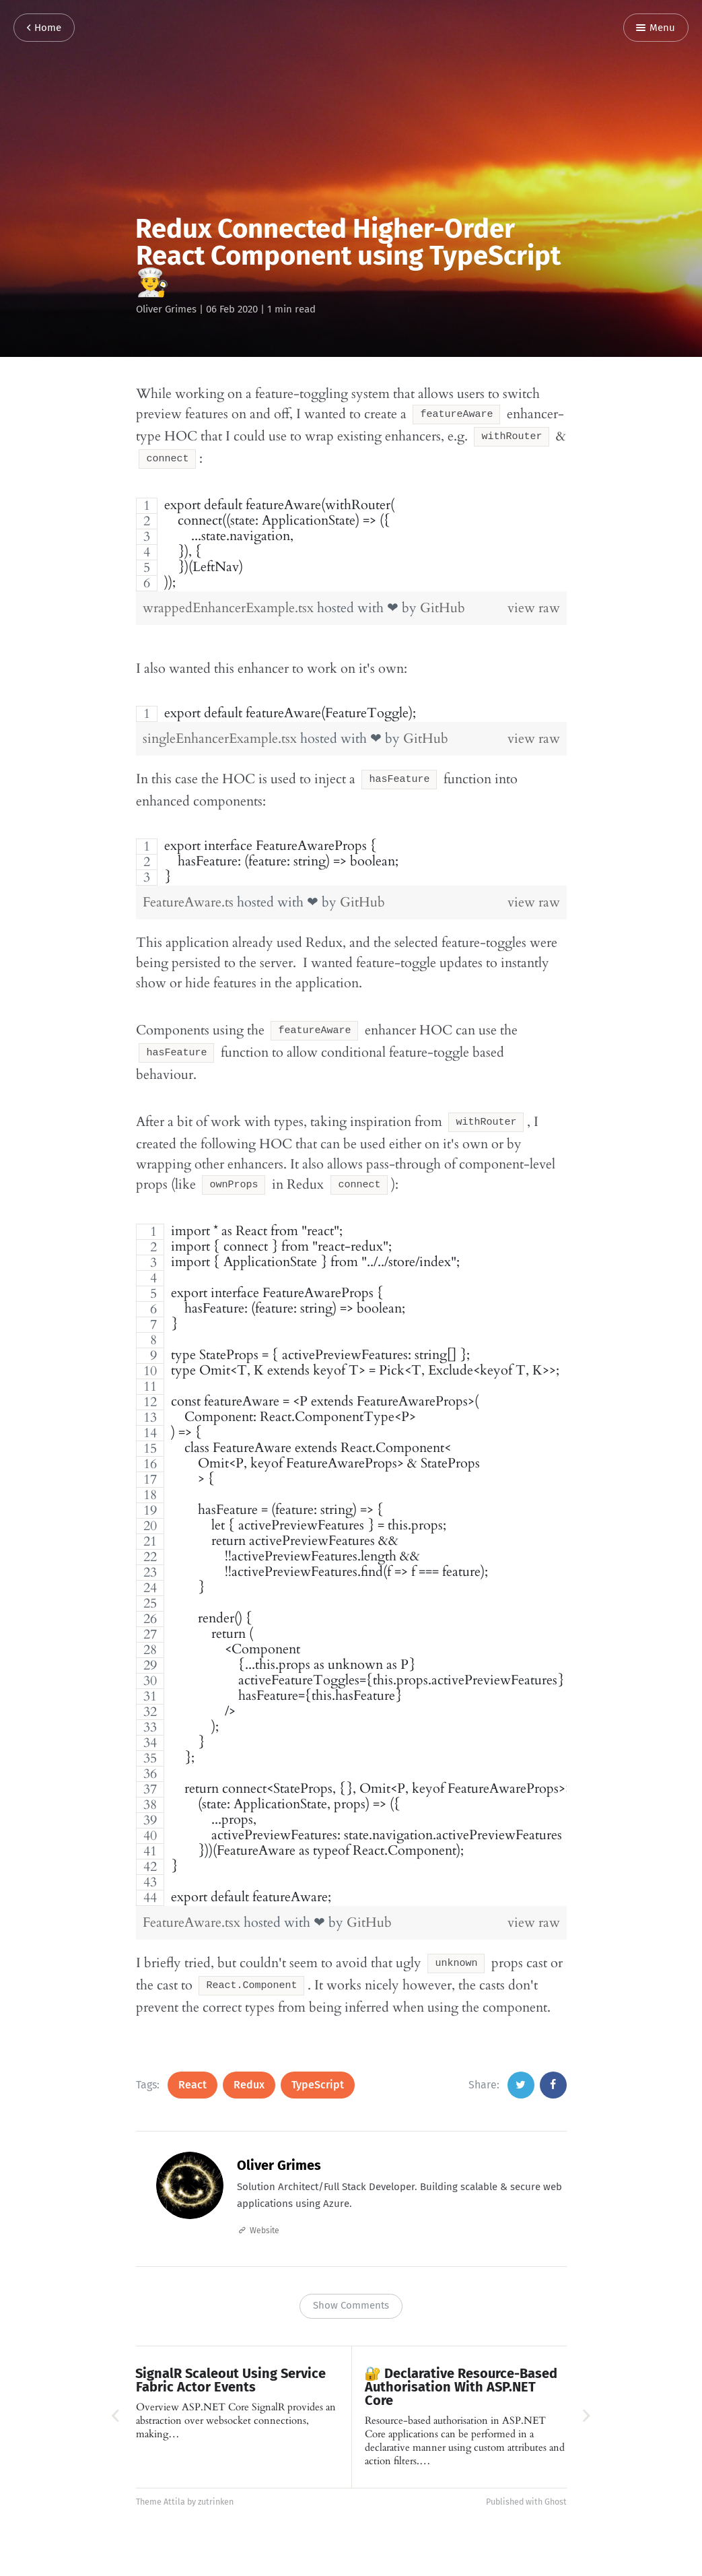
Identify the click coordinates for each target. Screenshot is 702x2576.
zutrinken (216, 2481)
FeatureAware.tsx (193, 1906)
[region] (351, 538)
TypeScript (317, 2064)
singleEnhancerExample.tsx (221, 732)
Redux (249, 2064)
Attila (174, 2481)
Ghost (556, 2481)
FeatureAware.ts (190, 894)
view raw (533, 602)
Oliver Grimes (166, 309)
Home (44, 27)
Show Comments (351, 2285)
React (192, 2064)
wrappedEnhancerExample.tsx (230, 602)
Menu (655, 27)
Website (264, 2210)
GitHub (442, 602)
